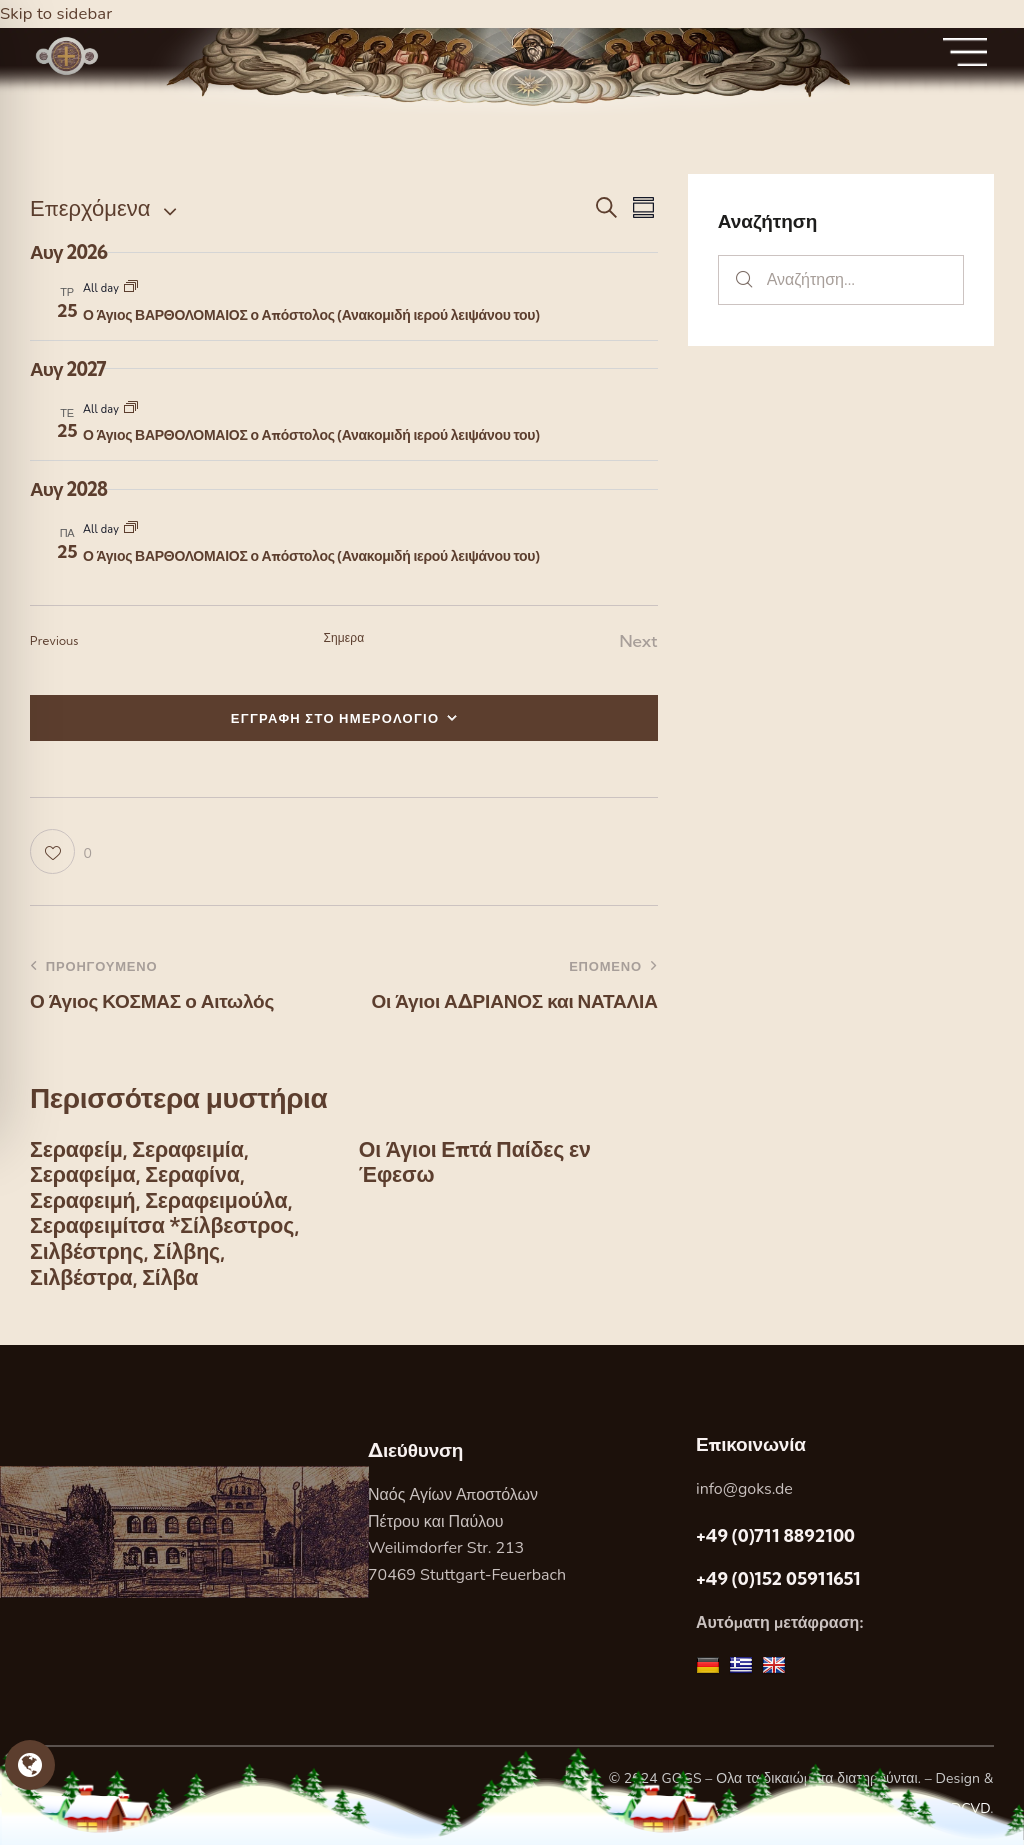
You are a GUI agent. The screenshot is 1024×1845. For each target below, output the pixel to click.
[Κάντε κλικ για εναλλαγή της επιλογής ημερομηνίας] (90, 208)
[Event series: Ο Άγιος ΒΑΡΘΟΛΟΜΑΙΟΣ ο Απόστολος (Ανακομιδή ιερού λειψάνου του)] (131, 288)
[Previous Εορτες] (54, 641)
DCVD (971, 1813)
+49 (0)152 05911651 (778, 1583)
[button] (61, 851)
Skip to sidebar (57, 13)
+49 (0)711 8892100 (775, 1540)
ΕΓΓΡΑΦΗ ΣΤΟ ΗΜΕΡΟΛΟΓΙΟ (335, 718)
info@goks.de (744, 1494)
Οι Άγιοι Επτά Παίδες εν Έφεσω (478, 1163)
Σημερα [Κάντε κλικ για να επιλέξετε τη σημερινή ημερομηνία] (343, 637)
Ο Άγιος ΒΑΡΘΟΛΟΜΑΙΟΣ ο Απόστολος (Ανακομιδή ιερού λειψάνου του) (311, 315)
